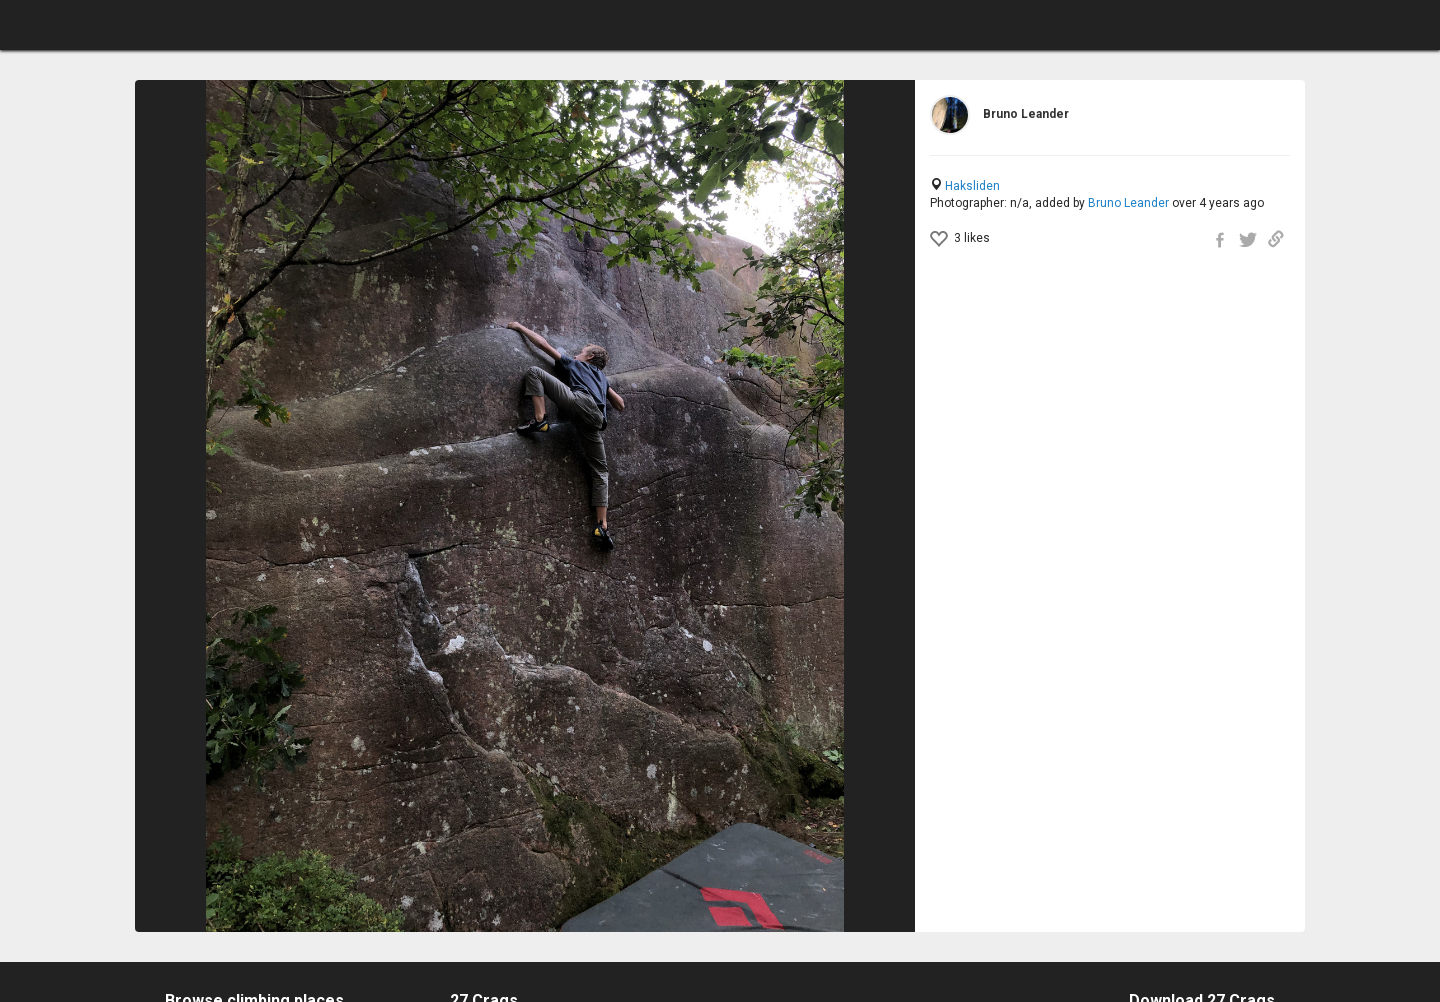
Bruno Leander (1128, 203)
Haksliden (972, 186)
